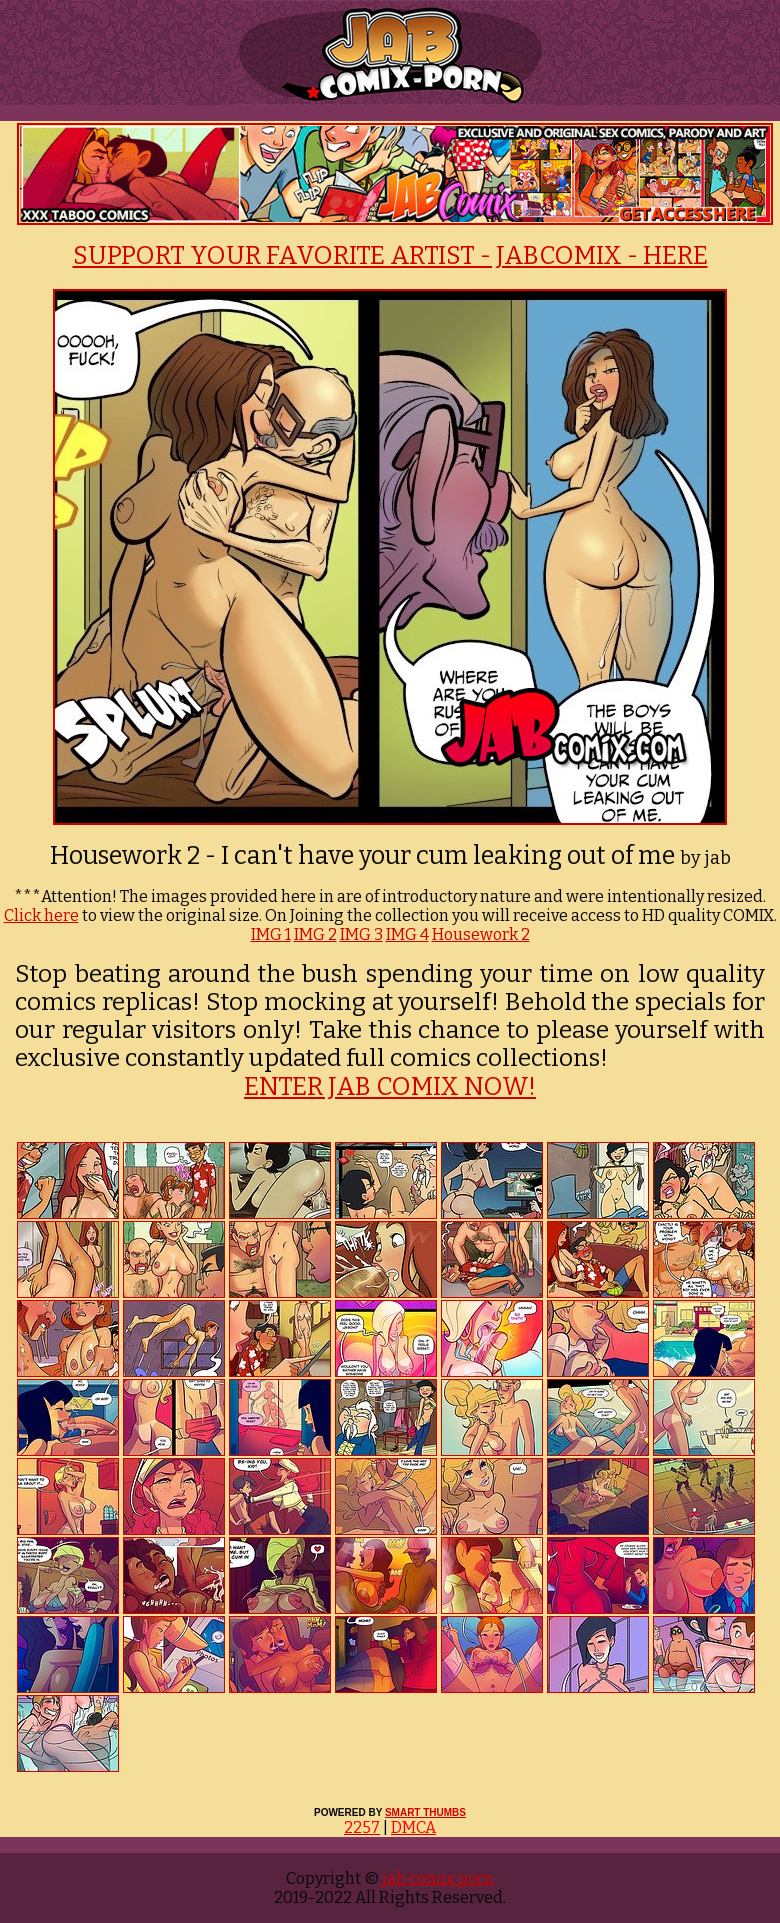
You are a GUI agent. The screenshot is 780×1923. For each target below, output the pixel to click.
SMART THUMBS (425, 1812)
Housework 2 (481, 934)
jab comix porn (436, 1878)
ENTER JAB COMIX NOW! (390, 1087)
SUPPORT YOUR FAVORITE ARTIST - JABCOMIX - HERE (390, 256)
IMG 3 (361, 934)
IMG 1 (271, 934)
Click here (41, 915)
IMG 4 (407, 934)
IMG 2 (315, 934)
